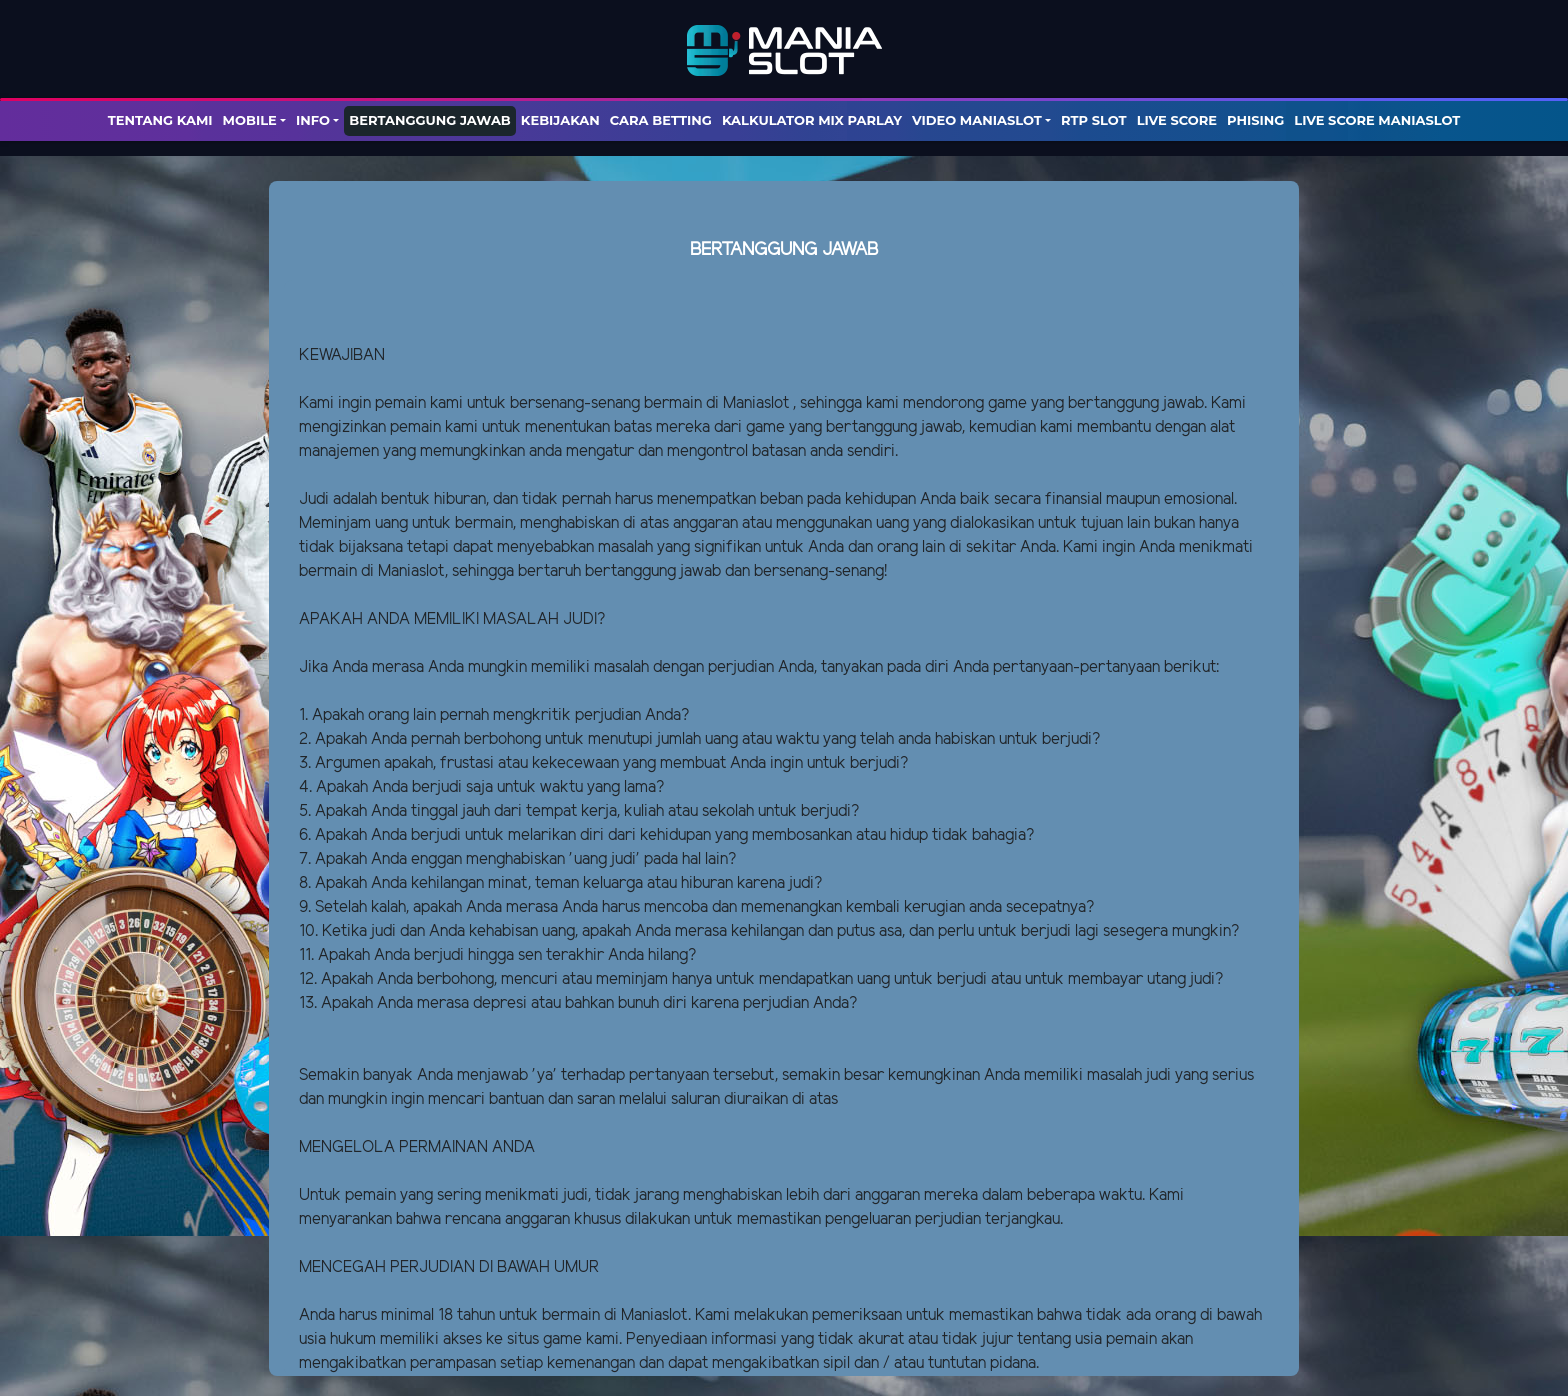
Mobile (250, 120)
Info (313, 120)
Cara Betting (661, 120)
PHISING (1255, 120)
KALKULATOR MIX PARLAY (812, 120)
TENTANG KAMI (160, 120)
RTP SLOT (1094, 120)
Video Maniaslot (977, 120)
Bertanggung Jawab (429, 120)
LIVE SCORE (1177, 120)
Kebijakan (560, 120)
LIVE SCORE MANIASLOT (1377, 120)
